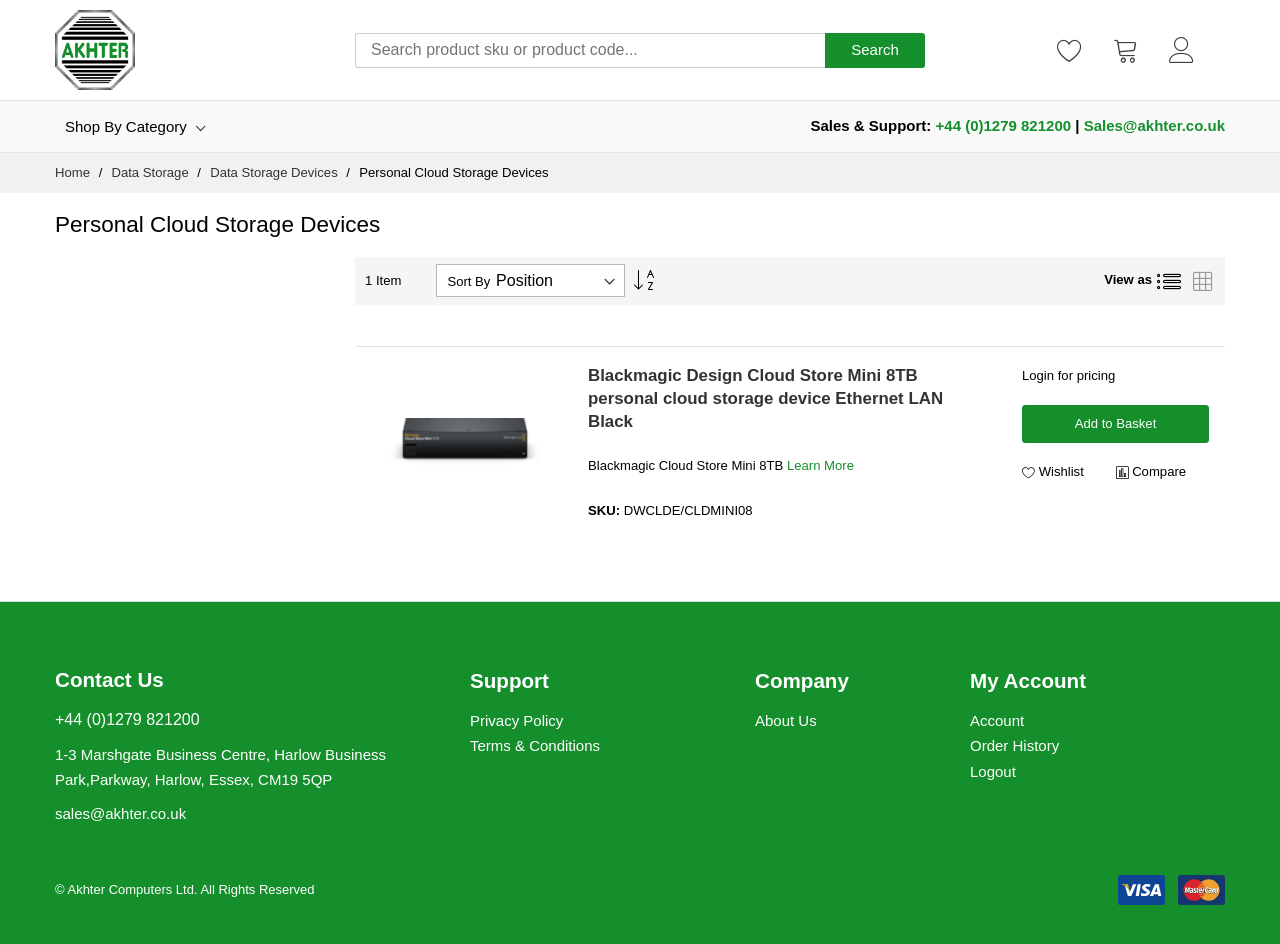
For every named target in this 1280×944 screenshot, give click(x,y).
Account (997, 720)
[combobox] (590, 50)
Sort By (468, 281)
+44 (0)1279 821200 (1004, 125)
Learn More (820, 465)
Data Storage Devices (275, 172)
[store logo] (95, 50)
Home (74, 172)
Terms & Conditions (535, 745)
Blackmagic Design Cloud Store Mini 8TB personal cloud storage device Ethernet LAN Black (765, 398)
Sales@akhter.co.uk (1154, 125)
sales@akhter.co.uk (120, 813)
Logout (993, 771)
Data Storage (151, 172)
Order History (1014, 745)
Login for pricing (1068, 375)
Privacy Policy (516, 720)
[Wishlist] (1070, 50)
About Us (786, 720)
